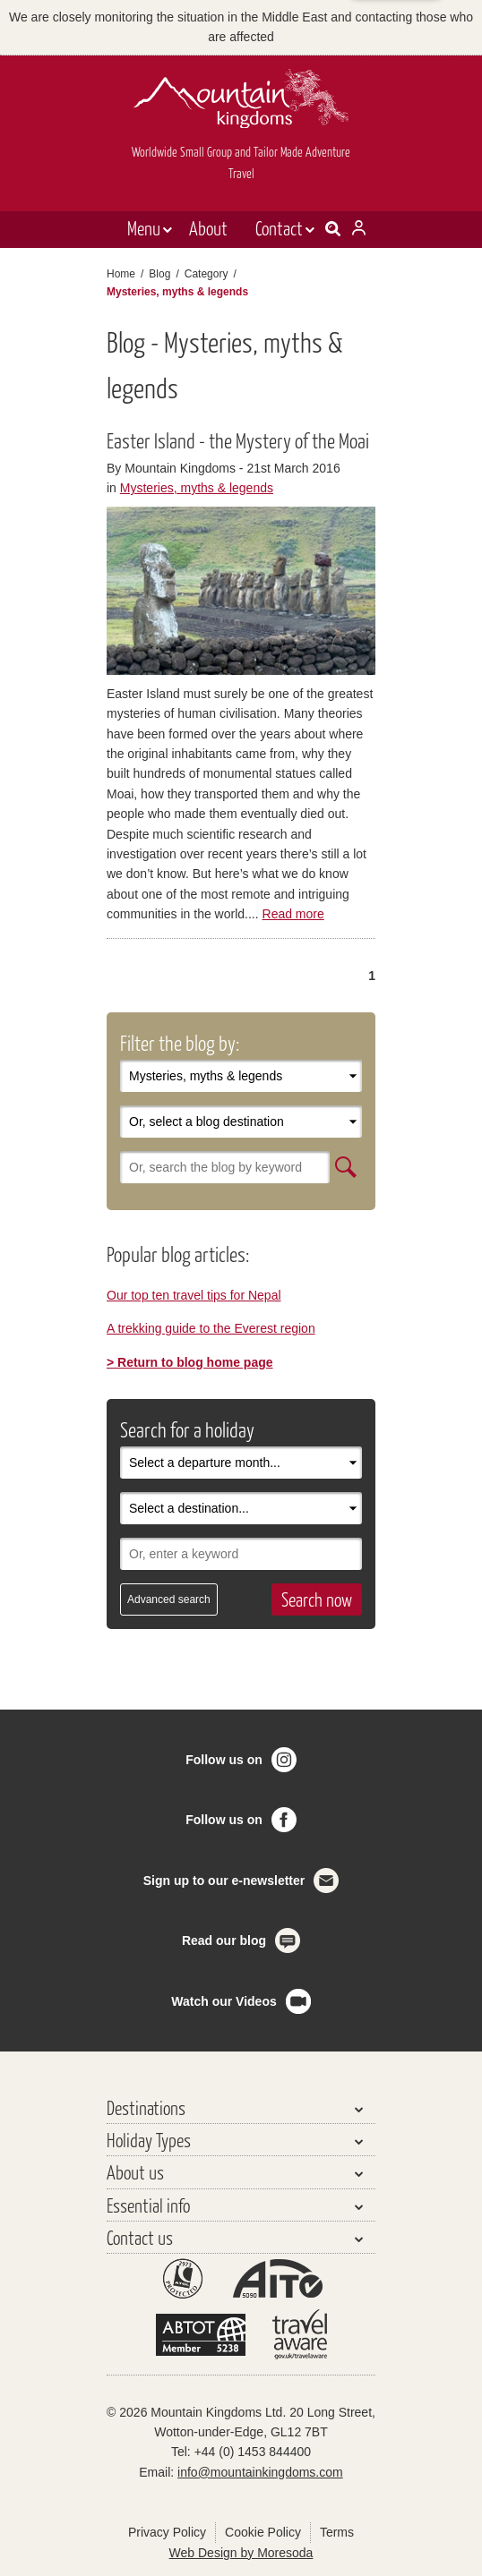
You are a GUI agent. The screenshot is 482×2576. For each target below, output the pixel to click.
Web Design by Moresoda (241, 2553)
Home (121, 274)
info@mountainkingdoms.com (260, 2472)
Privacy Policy (167, 2532)
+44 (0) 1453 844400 (252, 2451)
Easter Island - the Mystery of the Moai (238, 440)
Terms (337, 2532)
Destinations (146, 2107)
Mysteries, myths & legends (196, 488)
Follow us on (224, 1760)
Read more (293, 914)
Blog (159, 274)
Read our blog (224, 1940)
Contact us (140, 2237)
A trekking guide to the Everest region (211, 1328)
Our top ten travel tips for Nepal (194, 1295)
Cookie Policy (263, 2532)
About (208, 228)
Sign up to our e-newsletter (224, 1880)
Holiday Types (149, 2139)
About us (135, 2172)
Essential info (148, 2205)
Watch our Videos (223, 2001)
